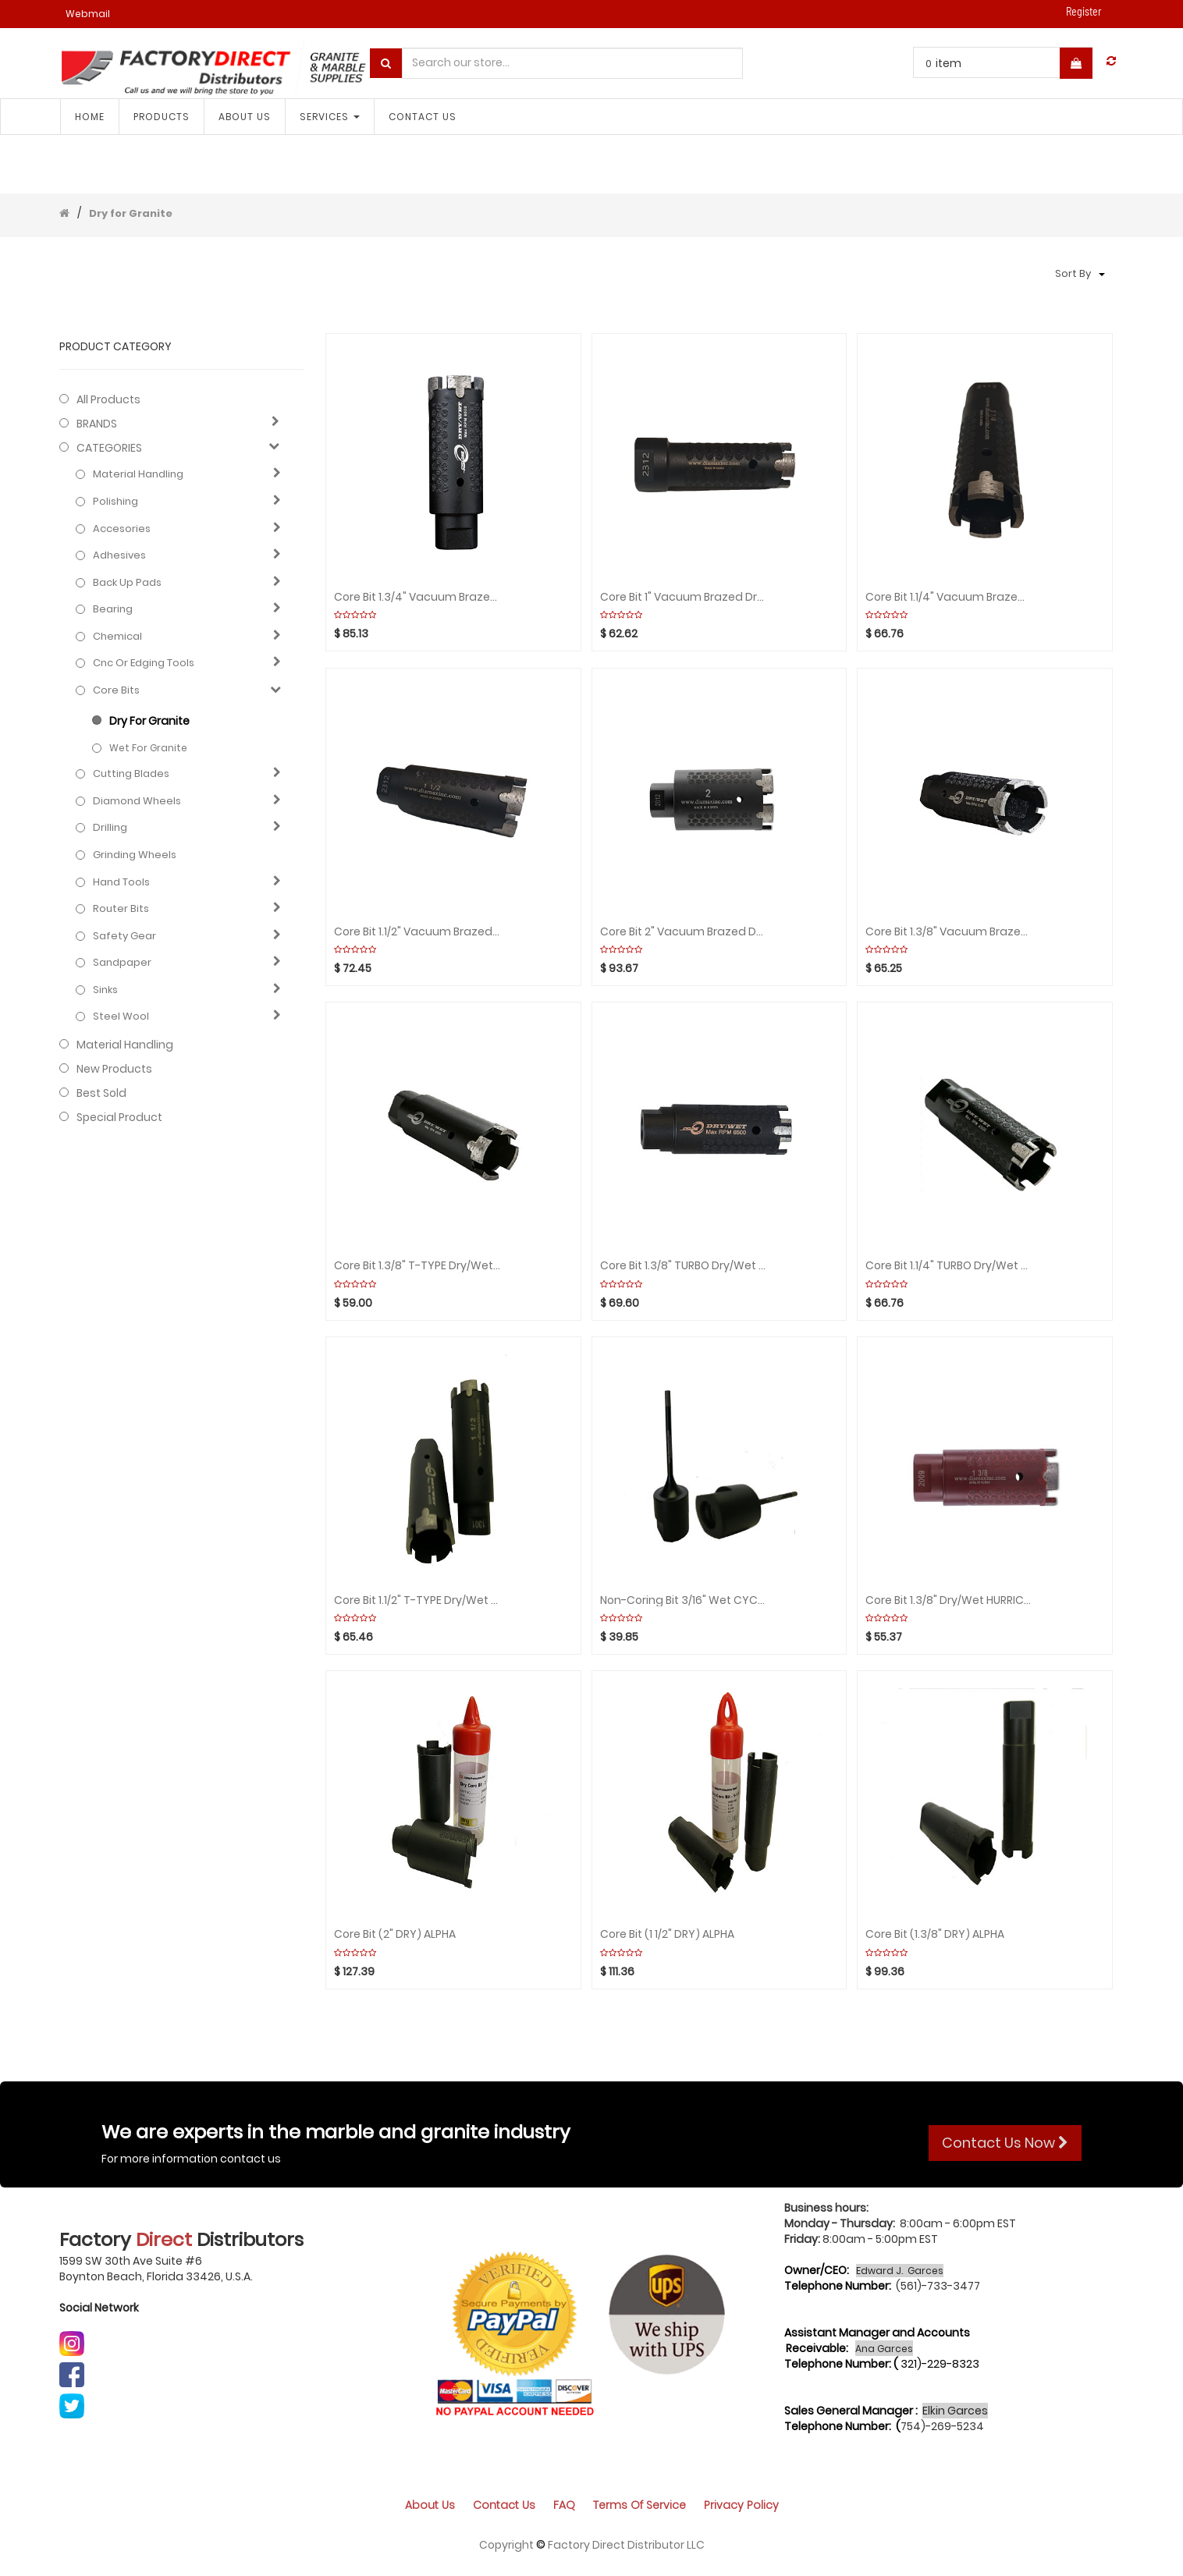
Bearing (113, 609)
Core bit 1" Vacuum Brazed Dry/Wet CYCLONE (683, 597)
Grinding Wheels (134, 855)
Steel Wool (121, 1016)
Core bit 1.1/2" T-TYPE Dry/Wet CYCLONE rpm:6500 (417, 1600)
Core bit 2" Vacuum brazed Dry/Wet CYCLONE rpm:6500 (683, 932)
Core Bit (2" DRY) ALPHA (395, 1934)
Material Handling (138, 474)
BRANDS (96, 423)
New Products (114, 1069)
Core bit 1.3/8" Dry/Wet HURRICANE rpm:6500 (948, 1600)
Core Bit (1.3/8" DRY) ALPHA (934, 1934)
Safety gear (124, 936)
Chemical (117, 637)
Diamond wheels (137, 801)
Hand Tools (121, 882)
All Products (108, 399)
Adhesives (119, 555)
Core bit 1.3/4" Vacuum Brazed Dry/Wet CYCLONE (417, 597)
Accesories (122, 529)
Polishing (115, 502)
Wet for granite (148, 747)
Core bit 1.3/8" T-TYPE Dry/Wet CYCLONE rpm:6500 (417, 1266)
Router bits (121, 909)
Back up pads (127, 583)
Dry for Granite (130, 213)
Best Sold (101, 1093)
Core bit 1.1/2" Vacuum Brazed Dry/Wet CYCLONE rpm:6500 (417, 932)
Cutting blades (131, 774)
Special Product (119, 1117)
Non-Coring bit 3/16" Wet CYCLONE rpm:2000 (683, 1600)
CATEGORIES (109, 448)
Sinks (105, 990)
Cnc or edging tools (143, 663)
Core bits (116, 690)
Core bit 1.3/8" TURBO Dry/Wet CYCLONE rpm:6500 (683, 1266)
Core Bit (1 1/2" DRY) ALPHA (667, 1934)
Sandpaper (122, 963)
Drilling (110, 828)
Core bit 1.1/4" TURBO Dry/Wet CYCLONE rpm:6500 (948, 1266)
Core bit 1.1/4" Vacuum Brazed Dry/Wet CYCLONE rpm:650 (948, 597)
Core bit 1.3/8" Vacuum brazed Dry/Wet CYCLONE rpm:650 (948, 932)
